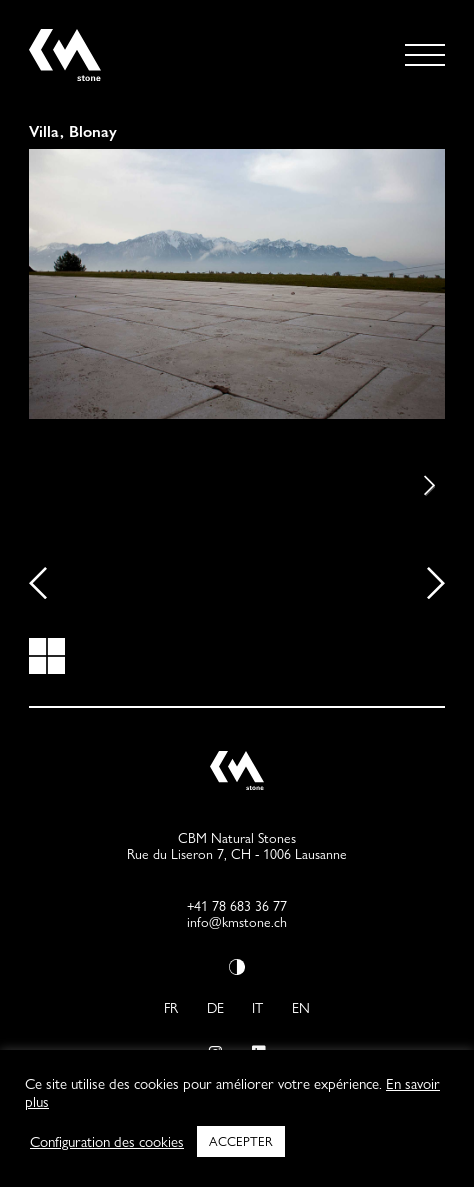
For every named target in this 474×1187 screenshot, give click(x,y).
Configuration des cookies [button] (107, 1142)
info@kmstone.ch (237, 922)
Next (415, 486)
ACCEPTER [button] (241, 1141)
